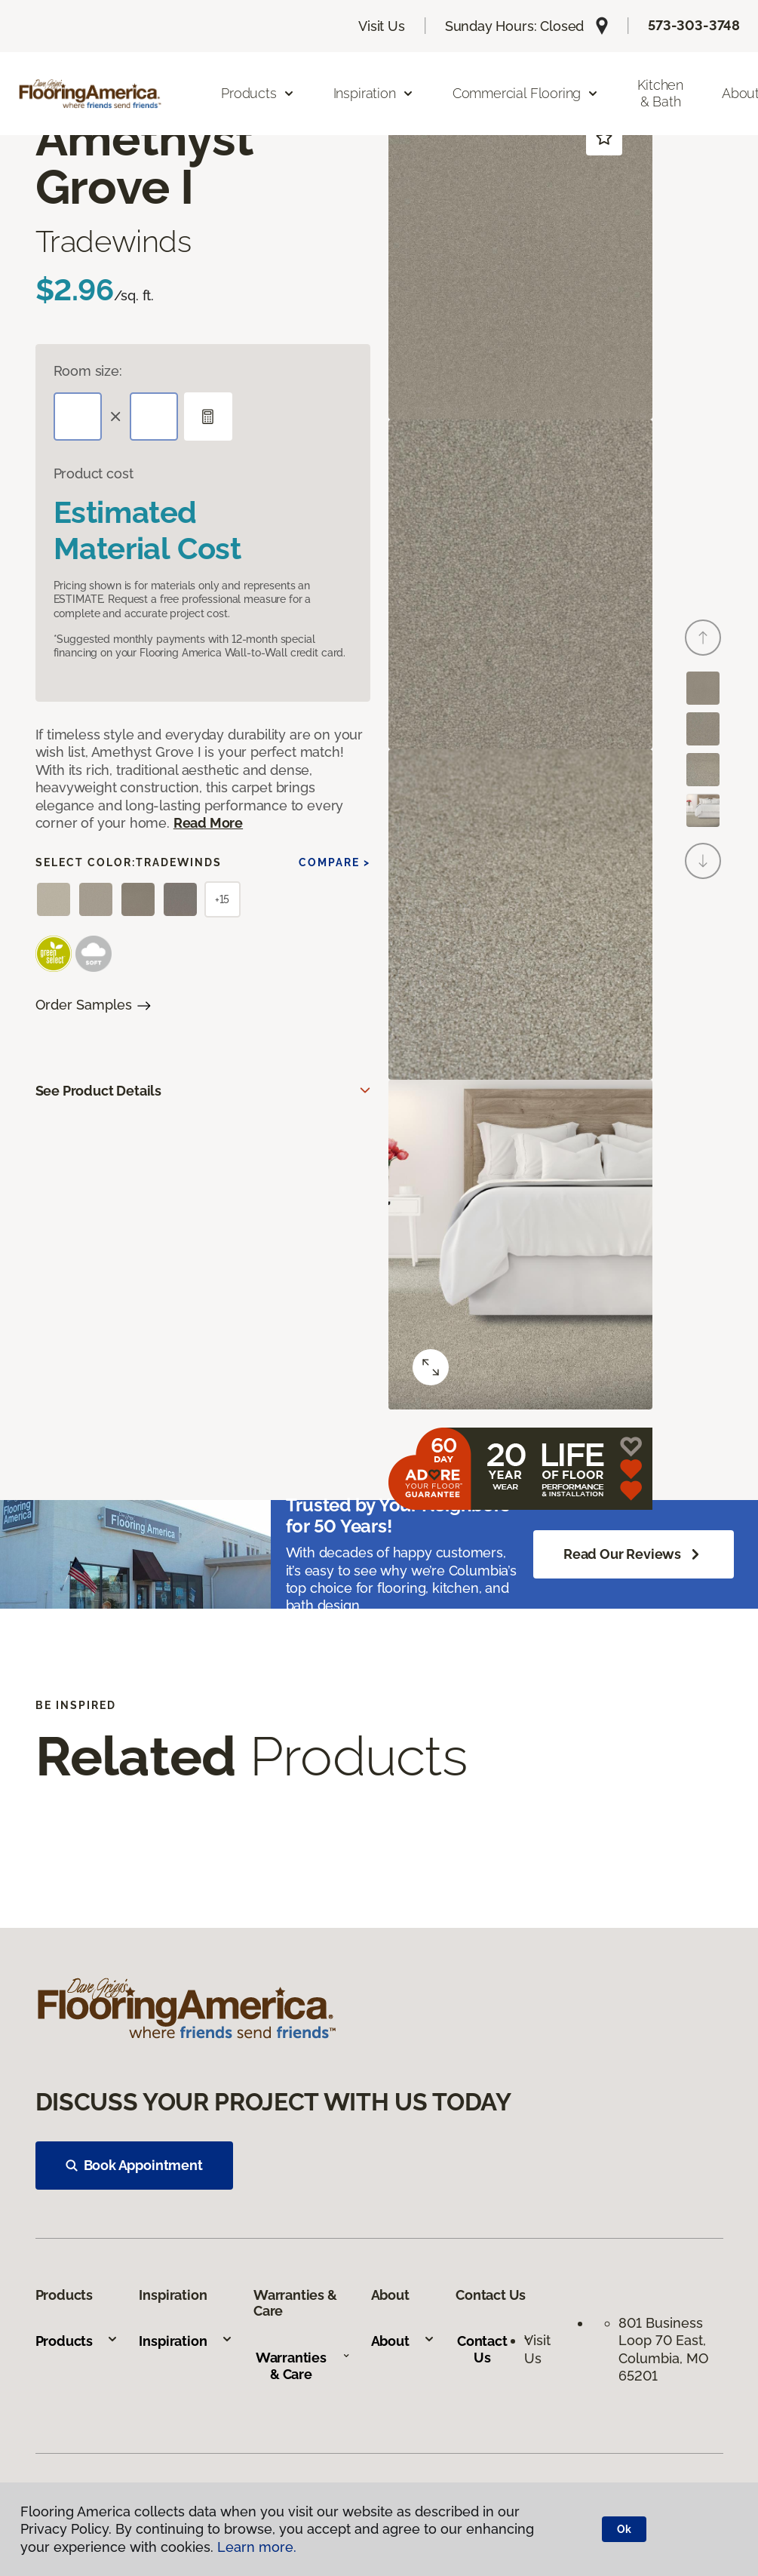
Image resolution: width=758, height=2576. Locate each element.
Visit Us (381, 26)
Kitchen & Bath (660, 93)
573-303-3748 (694, 25)
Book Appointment (134, 2165)
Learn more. (256, 2547)
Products (77, 2341)
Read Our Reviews (633, 1554)
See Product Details (98, 1091)
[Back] (703, 637)
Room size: (88, 371)
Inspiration (185, 2341)
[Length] (78, 416)
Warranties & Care (303, 2366)
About (403, 2341)
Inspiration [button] (373, 93)
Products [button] (258, 93)
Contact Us (494, 2349)
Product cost (93, 473)
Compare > (334, 862)
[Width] (154, 416)
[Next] (703, 861)
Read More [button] (208, 823)
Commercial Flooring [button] (526, 93)
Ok (624, 2529)
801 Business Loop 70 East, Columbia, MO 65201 (664, 2349)
